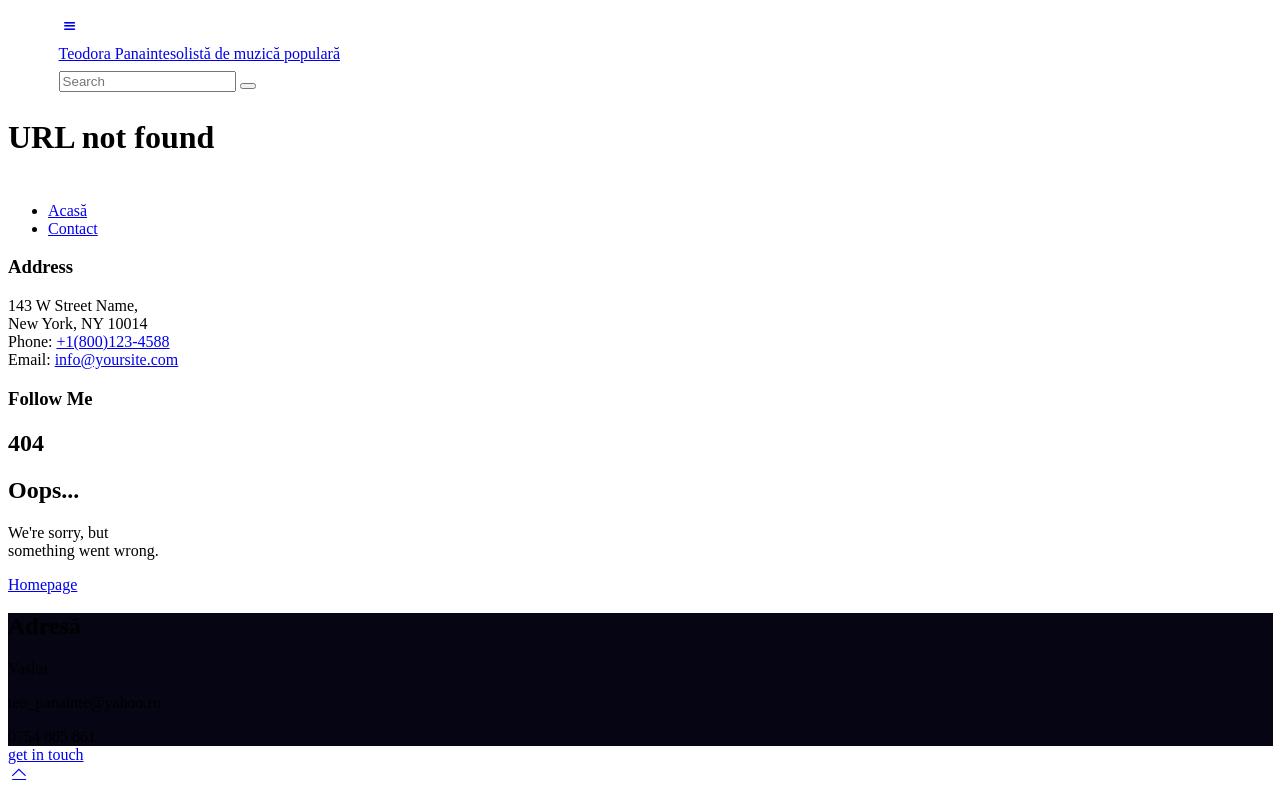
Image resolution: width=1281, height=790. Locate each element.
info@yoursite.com (117, 359)
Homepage (42, 584)
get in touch (46, 754)
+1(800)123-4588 (112, 341)
